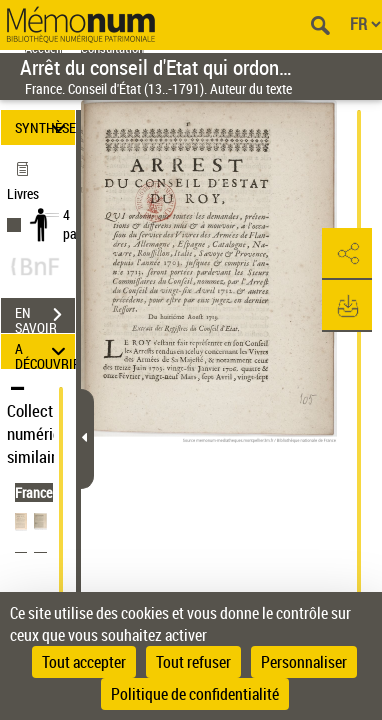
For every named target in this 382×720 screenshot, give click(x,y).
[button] (347, 254)
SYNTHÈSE (45, 127)
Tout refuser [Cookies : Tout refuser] (193, 662)
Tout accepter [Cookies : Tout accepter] (84, 662)
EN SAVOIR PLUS (45, 317)
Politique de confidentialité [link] (195, 694)
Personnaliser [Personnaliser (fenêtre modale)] (304, 662)
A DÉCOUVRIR (45, 351)
